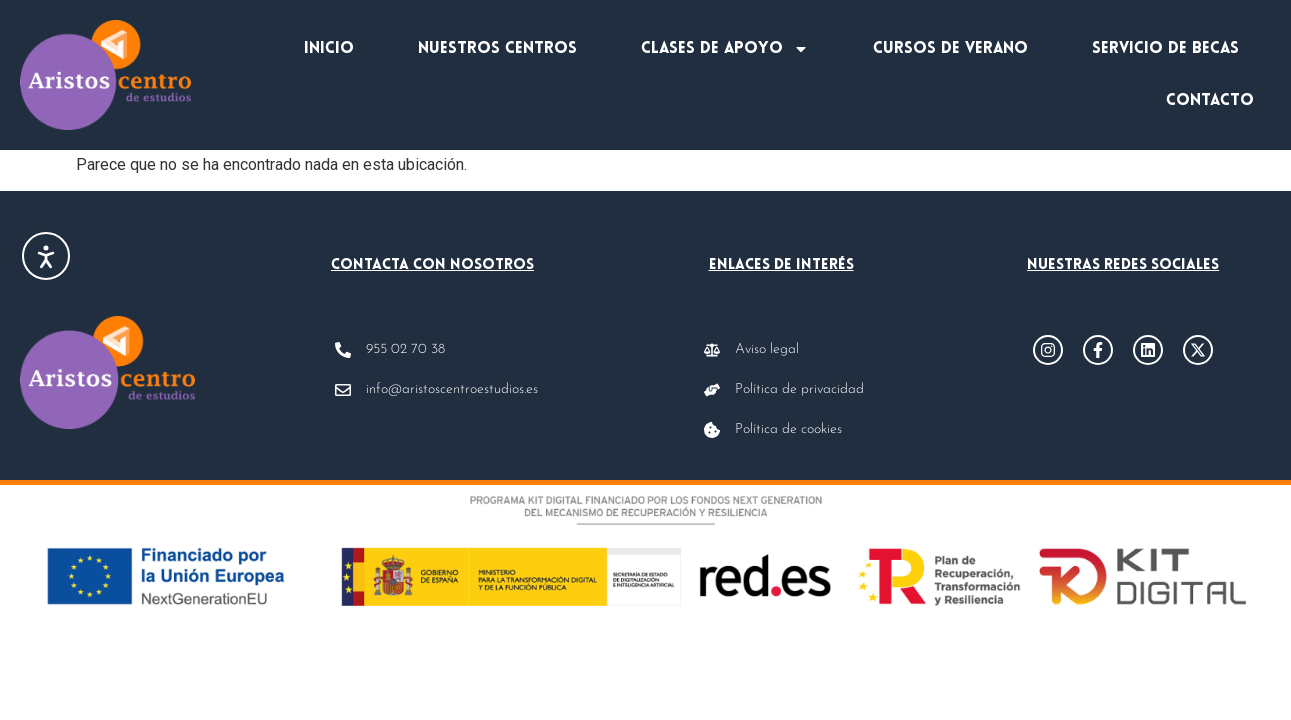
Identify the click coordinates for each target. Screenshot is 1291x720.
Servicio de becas (1165, 49)
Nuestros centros (497, 49)
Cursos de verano (950, 49)
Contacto (1210, 101)
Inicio (329, 49)
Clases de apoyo (725, 49)
